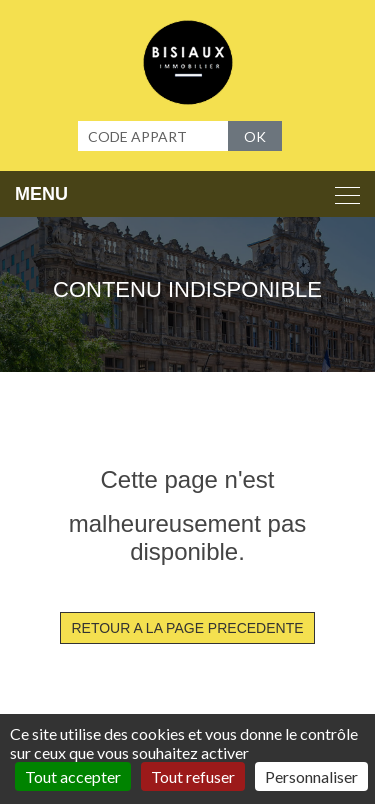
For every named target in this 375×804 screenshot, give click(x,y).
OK (255, 136)
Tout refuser (193, 776)
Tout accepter (73, 776)
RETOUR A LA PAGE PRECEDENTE (187, 628)
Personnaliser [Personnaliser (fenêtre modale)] (311, 776)
